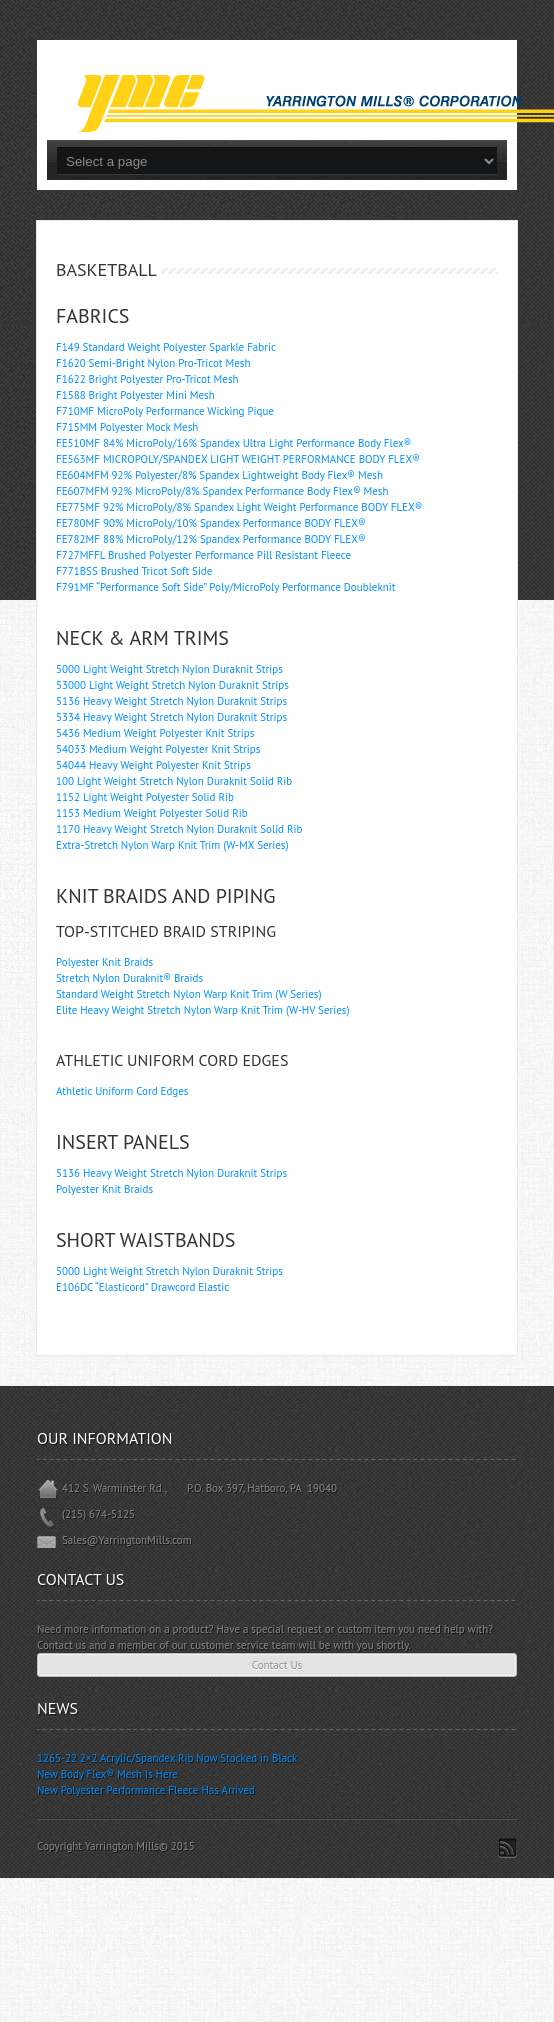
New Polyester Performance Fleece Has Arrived (146, 1790)
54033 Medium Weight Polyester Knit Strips (158, 749)
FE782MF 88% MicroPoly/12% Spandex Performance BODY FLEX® (211, 539)
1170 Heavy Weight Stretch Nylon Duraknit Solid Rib (179, 829)
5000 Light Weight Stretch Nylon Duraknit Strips (169, 669)
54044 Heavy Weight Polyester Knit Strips (153, 765)
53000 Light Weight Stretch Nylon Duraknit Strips (172, 685)
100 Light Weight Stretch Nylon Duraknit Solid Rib (174, 781)
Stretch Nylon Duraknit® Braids (129, 978)
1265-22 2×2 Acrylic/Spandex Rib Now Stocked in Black (167, 1758)
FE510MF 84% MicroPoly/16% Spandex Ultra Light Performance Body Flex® (233, 443)
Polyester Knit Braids (104, 962)
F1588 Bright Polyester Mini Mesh (135, 395)
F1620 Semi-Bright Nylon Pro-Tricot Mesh (153, 363)
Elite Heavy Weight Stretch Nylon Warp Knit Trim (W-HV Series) (203, 1010)
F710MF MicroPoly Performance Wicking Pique (165, 411)
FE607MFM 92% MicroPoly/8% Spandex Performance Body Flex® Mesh (222, 491)
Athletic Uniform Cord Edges (122, 1091)
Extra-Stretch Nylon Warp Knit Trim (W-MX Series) (172, 845)
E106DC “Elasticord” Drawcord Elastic (142, 1287)
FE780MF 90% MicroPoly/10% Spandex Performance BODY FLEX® (211, 523)
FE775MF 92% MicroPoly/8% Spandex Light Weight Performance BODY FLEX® (239, 507)
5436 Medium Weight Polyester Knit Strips (155, 733)
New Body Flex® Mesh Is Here (107, 1774)
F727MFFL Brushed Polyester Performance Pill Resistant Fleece (203, 555)
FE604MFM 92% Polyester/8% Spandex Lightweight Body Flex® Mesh (219, 475)
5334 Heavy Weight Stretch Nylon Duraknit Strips (171, 717)
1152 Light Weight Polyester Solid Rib (145, 797)
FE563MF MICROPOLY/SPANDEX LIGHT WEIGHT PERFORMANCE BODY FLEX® (238, 459)
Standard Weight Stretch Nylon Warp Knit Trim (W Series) (189, 994)
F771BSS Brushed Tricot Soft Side (134, 571)
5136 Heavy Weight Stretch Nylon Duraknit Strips (171, 701)
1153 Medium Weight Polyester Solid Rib (152, 813)
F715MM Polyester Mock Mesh (127, 427)
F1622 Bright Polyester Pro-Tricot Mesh (147, 379)
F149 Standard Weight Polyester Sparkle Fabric (166, 347)
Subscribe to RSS (507, 1848)
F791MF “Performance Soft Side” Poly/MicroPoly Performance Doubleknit (225, 587)
